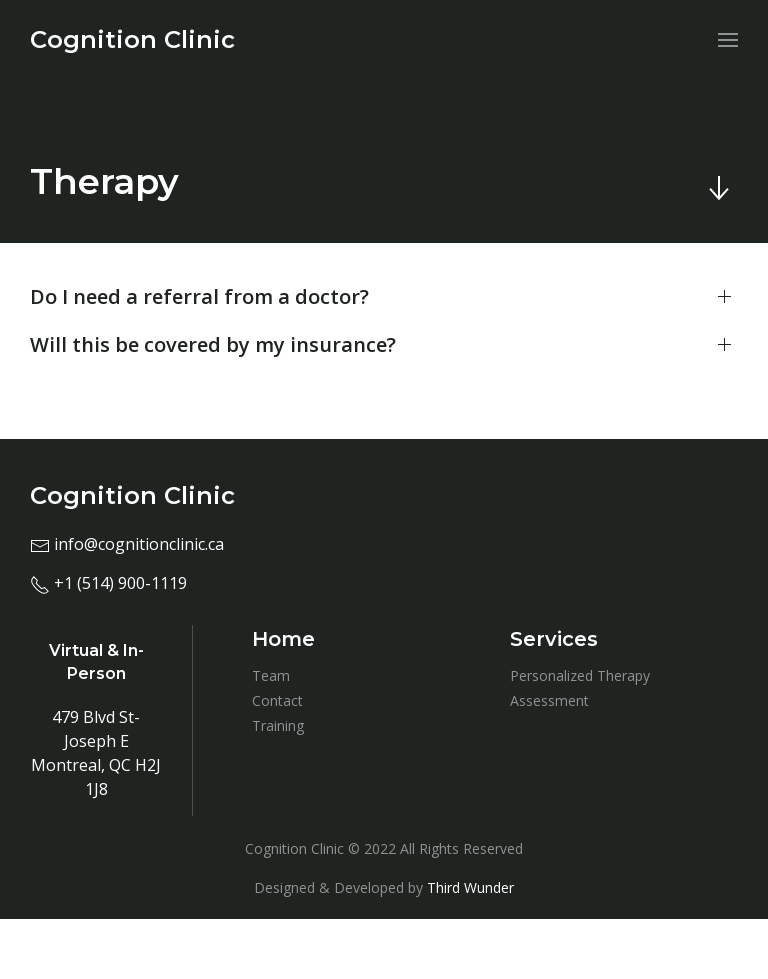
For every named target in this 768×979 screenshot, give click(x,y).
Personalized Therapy (580, 675)
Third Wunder (470, 887)
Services (554, 639)
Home (283, 639)
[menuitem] (132, 40)
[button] (384, 297)
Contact (277, 700)
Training (278, 725)
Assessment (549, 700)
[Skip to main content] (718, 188)
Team (271, 675)
